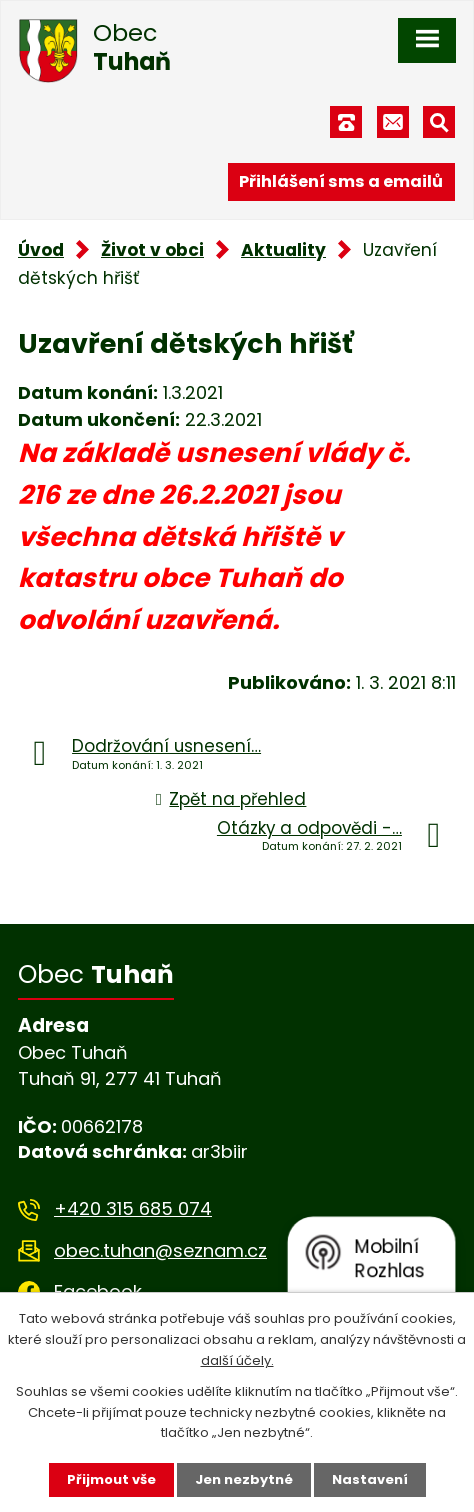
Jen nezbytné (244, 1479)
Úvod (41, 250)
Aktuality (283, 250)
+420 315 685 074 (133, 1208)
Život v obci (152, 250)
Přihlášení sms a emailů (341, 181)
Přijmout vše (111, 1479)
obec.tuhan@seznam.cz (160, 1250)
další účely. (237, 1360)
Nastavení (370, 1479)
